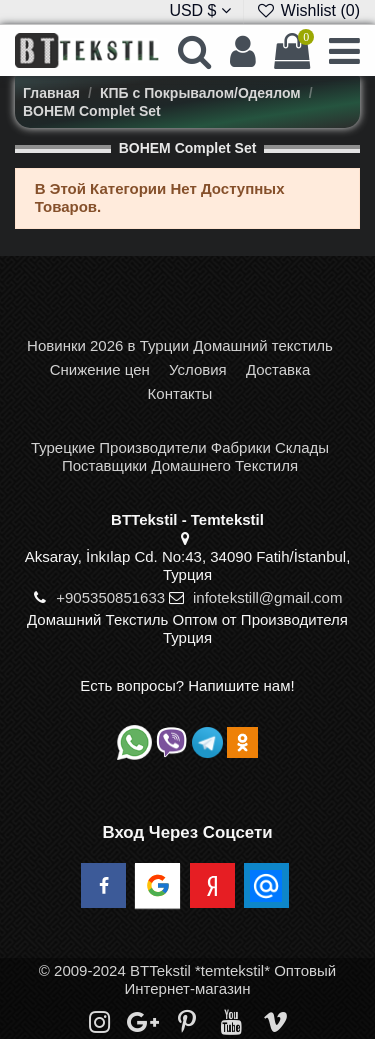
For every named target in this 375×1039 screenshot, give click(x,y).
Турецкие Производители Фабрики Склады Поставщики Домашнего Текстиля (180, 456)
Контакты (180, 393)
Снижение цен (100, 369)
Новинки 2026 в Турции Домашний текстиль (180, 345)
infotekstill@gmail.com (267, 597)
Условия (198, 369)
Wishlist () (308, 10)
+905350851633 (110, 597)
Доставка (278, 369)
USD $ (200, 10)
